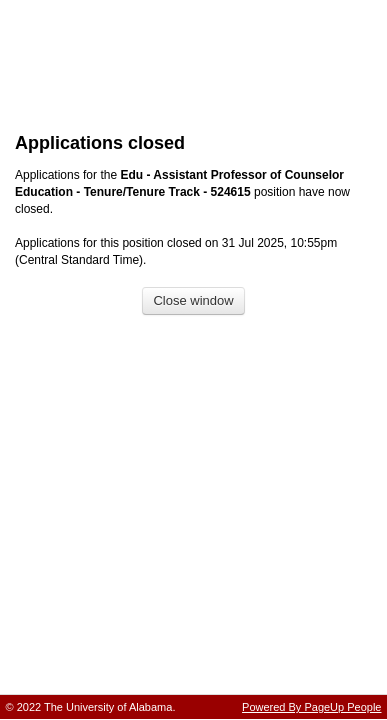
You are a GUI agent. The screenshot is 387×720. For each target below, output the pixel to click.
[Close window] (193, 301)
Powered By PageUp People (311, 707)
